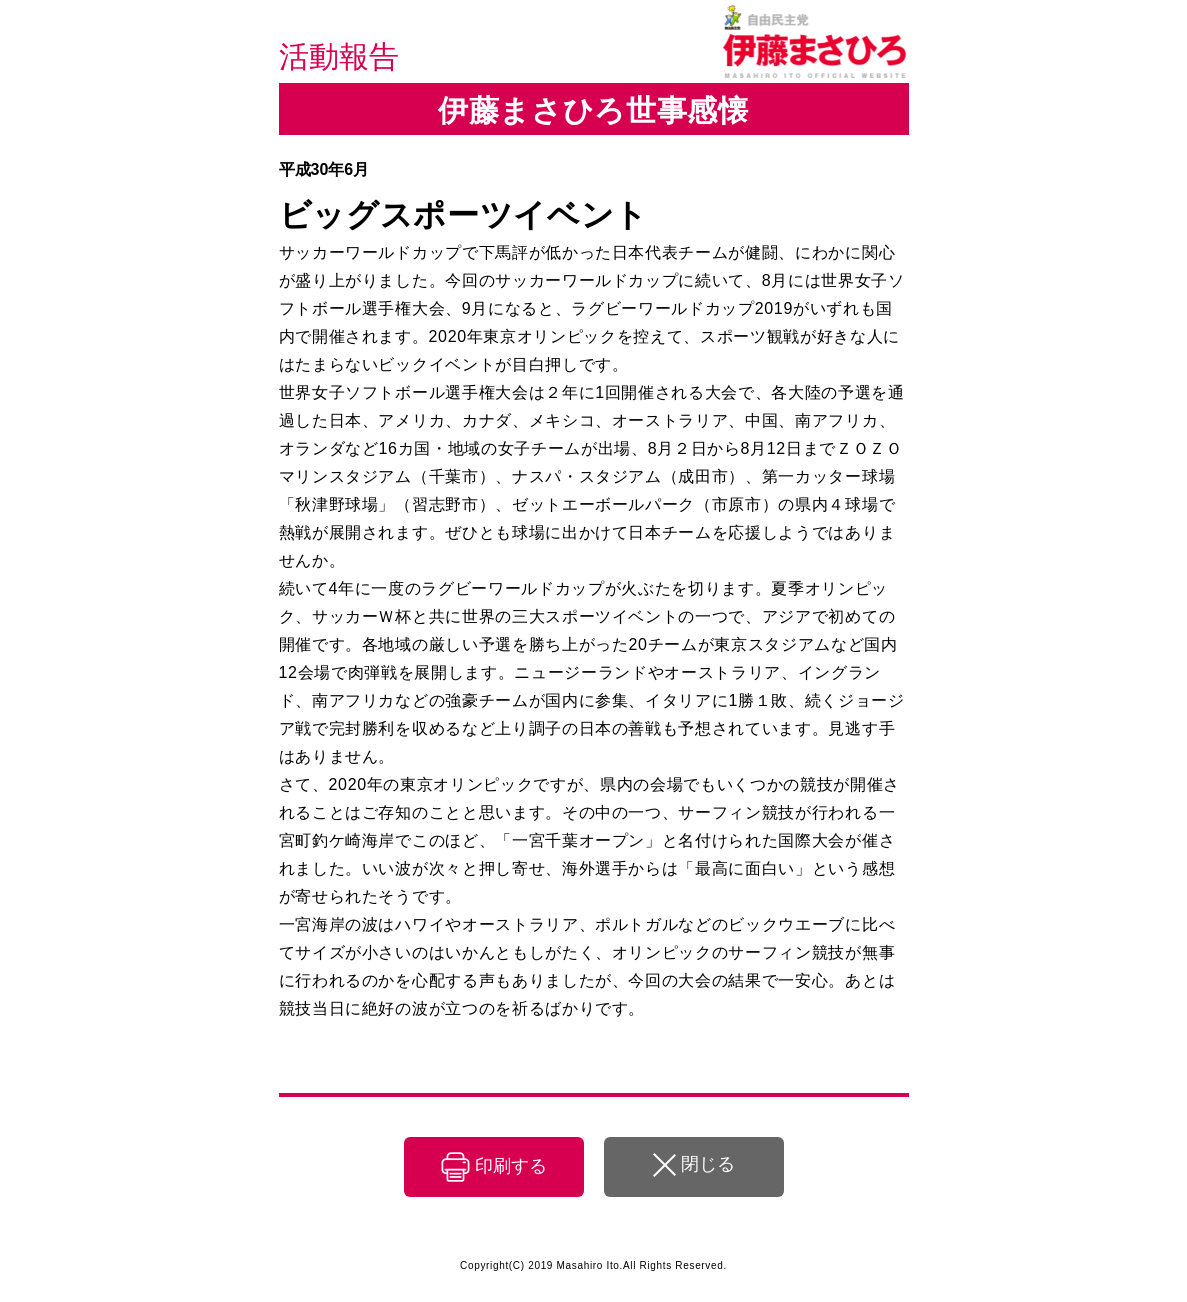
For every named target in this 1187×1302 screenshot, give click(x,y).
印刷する (511, 1166)
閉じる (708, 1164)
